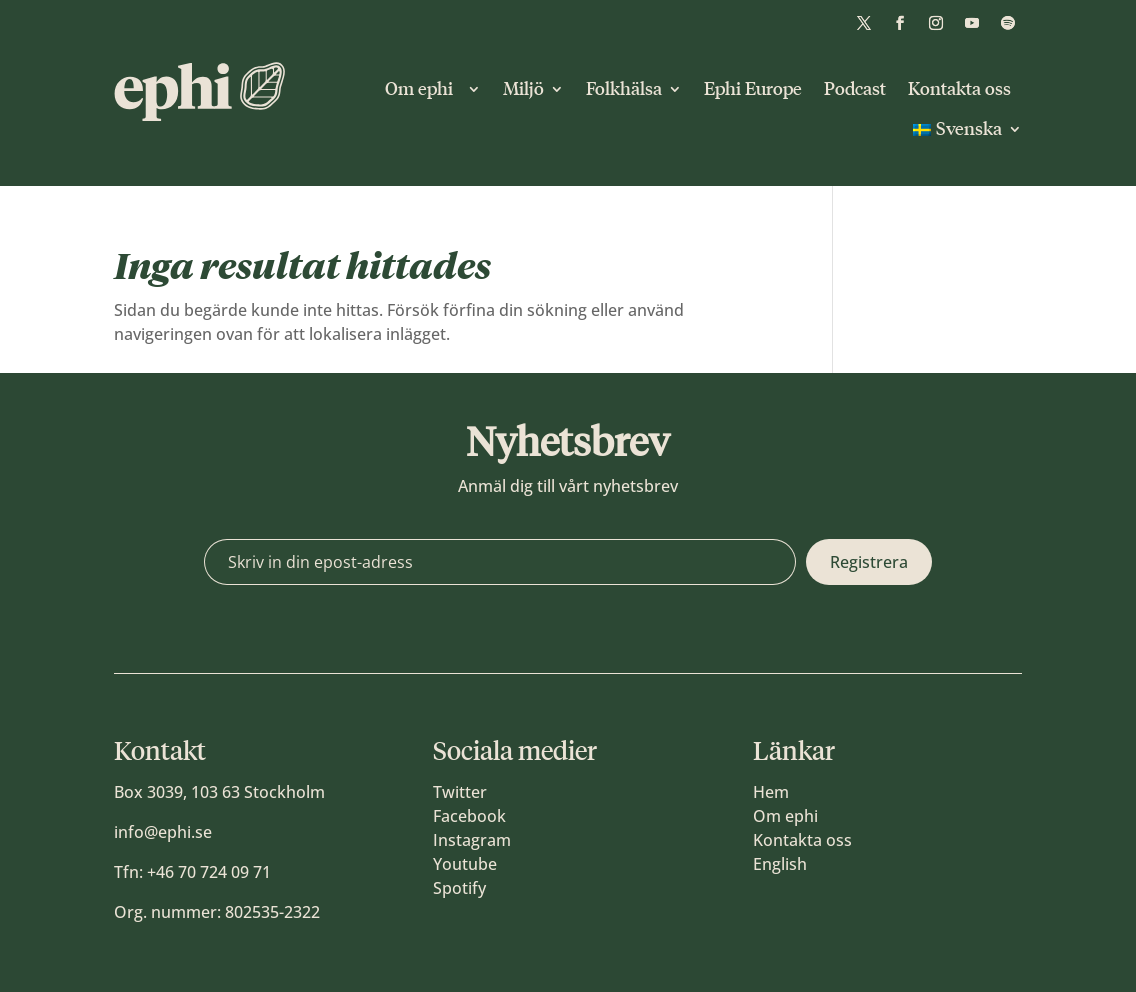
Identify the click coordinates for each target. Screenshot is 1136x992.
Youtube (465, 864)
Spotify (459, 888)
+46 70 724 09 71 (209, 872)
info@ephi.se (163, 832)
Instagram (472, 840)
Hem (771, 792)
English (780, 864)
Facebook (469, 816)
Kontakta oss (959, 89)
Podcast (855, 89)
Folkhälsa (624, 89)
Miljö (523, 89)
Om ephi (423, 89)
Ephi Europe (753, 89)
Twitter (460, 792)
